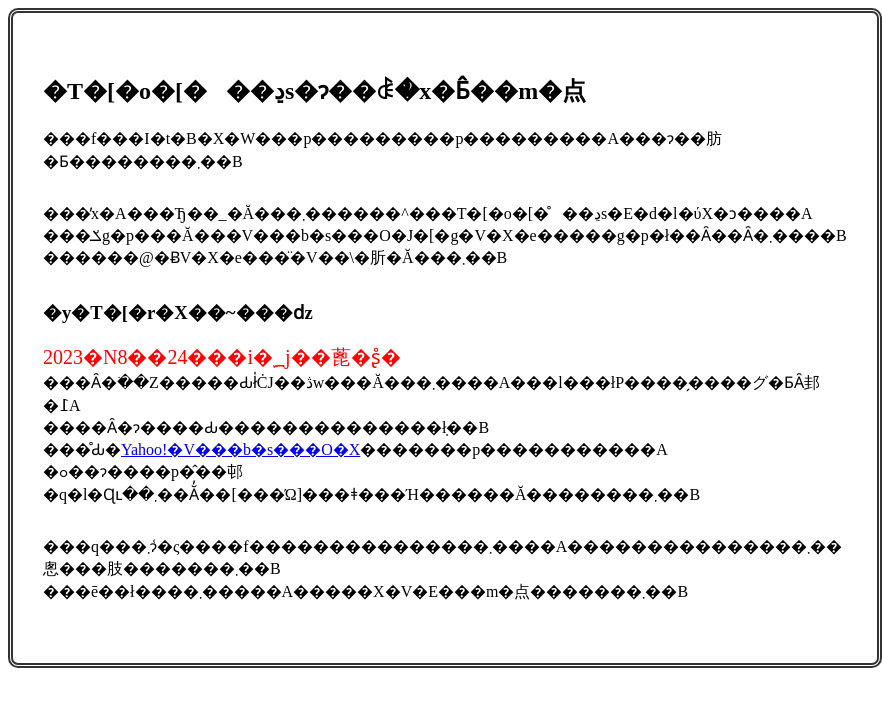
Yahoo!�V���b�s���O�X (240, 449)
